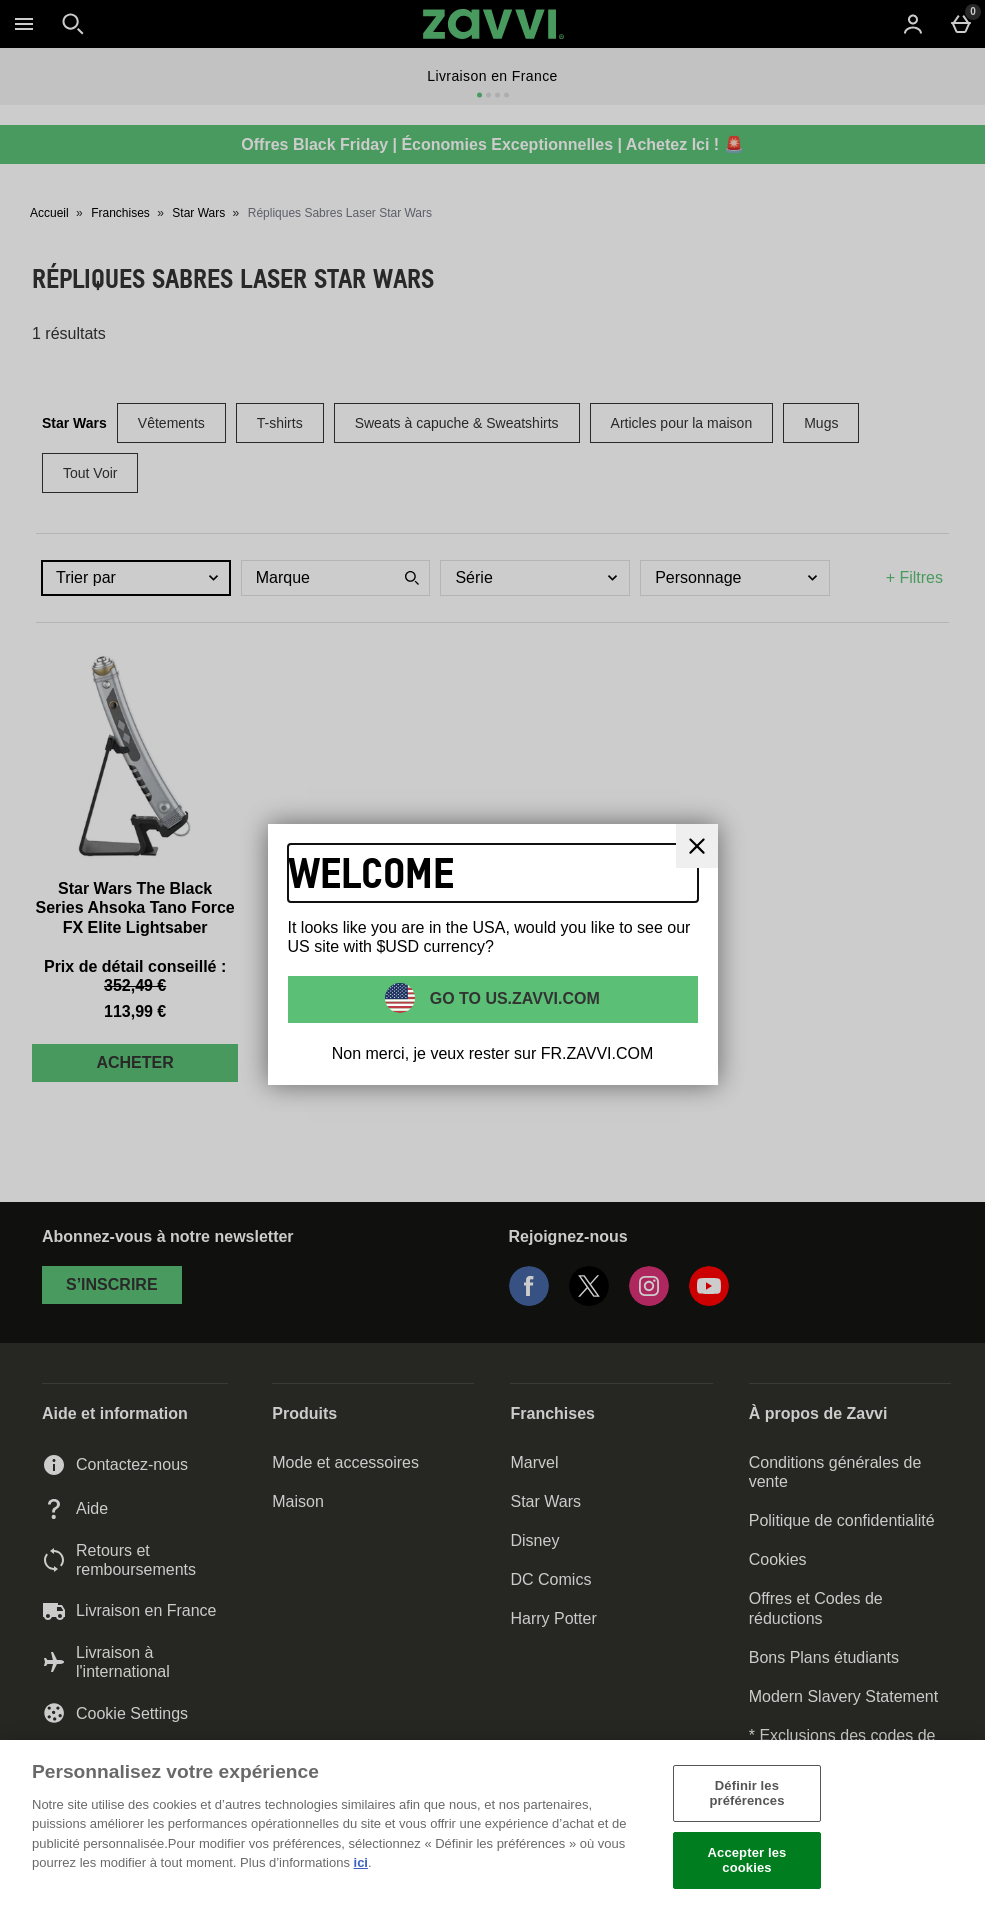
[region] (492, 1824)
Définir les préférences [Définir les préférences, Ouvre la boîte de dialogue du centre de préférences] (746, 1793)
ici (361, 1862)
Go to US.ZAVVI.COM (512, 997)
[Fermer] (963, 1824)
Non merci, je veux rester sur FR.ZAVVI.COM (493, 1053)
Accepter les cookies (747, 1860)
